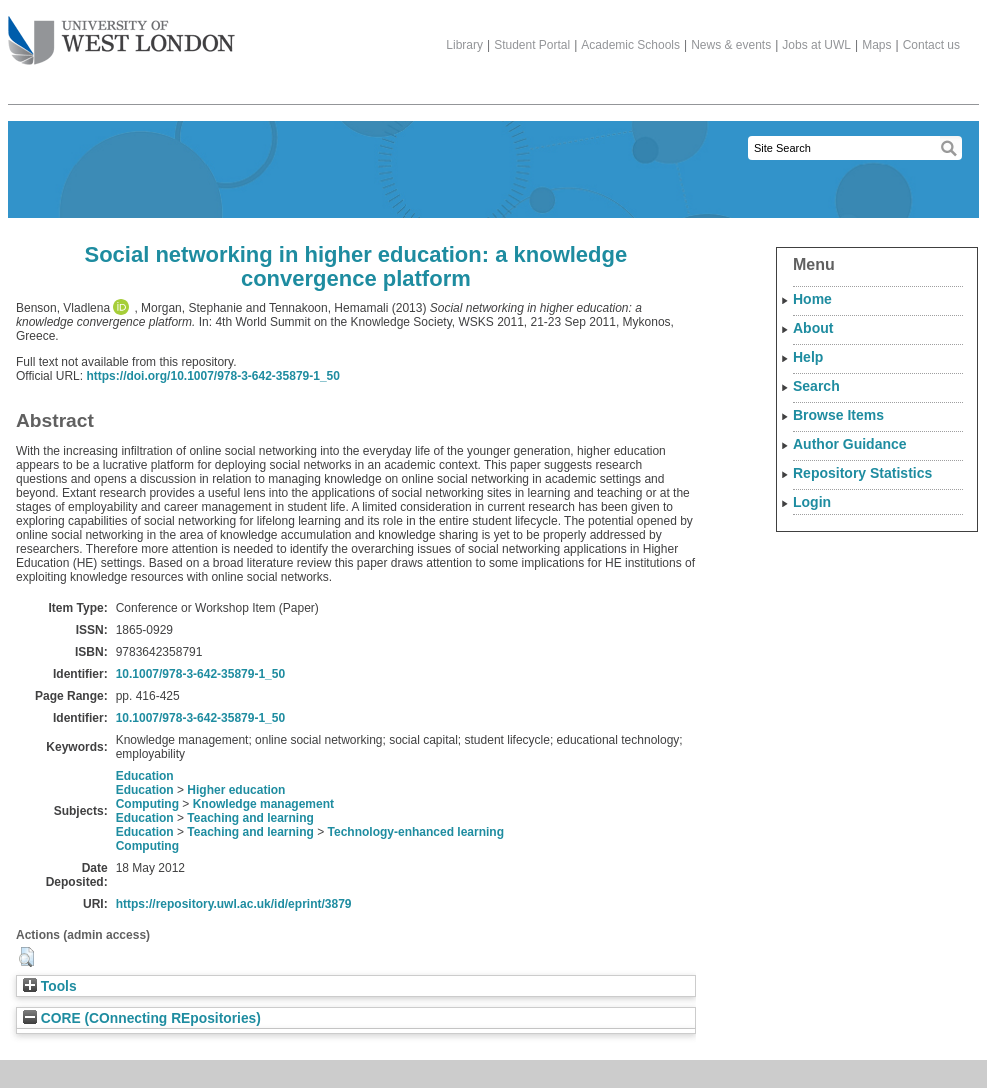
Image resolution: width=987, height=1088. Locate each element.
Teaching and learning (250, 818)
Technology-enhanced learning (416, 832)
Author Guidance (850, 444)
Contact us (931, 45)
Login (812, 502)
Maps (876, 45)
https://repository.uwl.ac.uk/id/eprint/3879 (234, 904)
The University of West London (121, 33)
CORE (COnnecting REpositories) (142, 1018)
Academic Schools (630, 45)
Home (812, 299)
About (813, 328)
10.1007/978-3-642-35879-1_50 (200, 674)
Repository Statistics (862, 473)
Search (816, 386)
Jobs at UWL (816, 45)
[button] (26, 957)
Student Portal (532, 45)
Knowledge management (263, 804)
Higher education (236, 790)
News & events (731, 45)
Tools (50, 986)
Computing (147, 804)
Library (464, 45)
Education (145, 776)
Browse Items (838, 415)
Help (808, 357)
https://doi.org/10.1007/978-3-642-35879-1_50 (212, 376)
